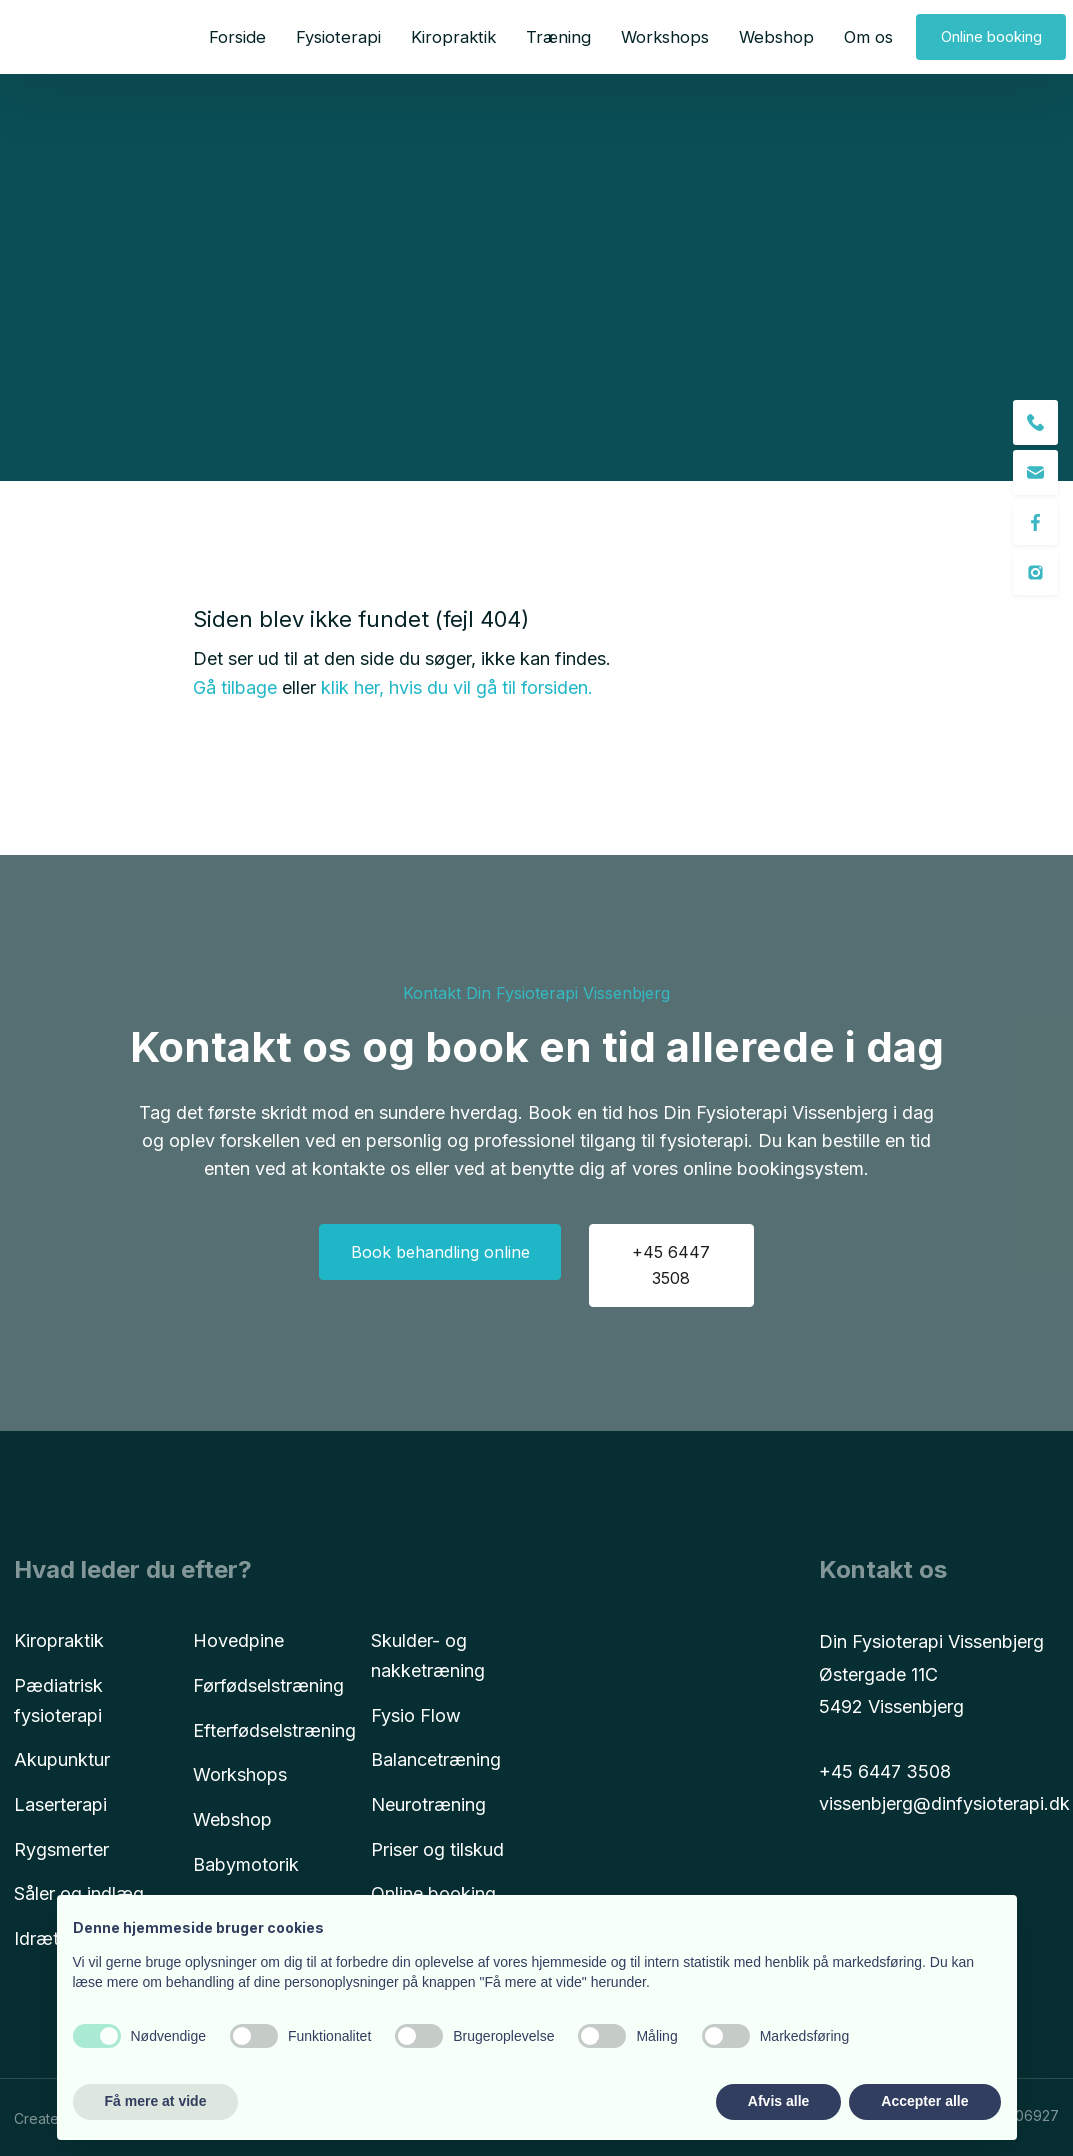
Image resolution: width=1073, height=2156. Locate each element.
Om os (868, 37)
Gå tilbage (235, 687)
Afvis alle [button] (778, 2101)
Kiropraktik (453, 37)
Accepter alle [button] (924, 2101)
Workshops (665, 37)
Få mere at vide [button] (156, 2101)
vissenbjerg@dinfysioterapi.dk (944, 1803)
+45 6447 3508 (885, 1771)
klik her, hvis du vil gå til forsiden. (457, 687)
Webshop (776, 37)
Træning (558, 37)
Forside (237, 37)
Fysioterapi (338, 37)
